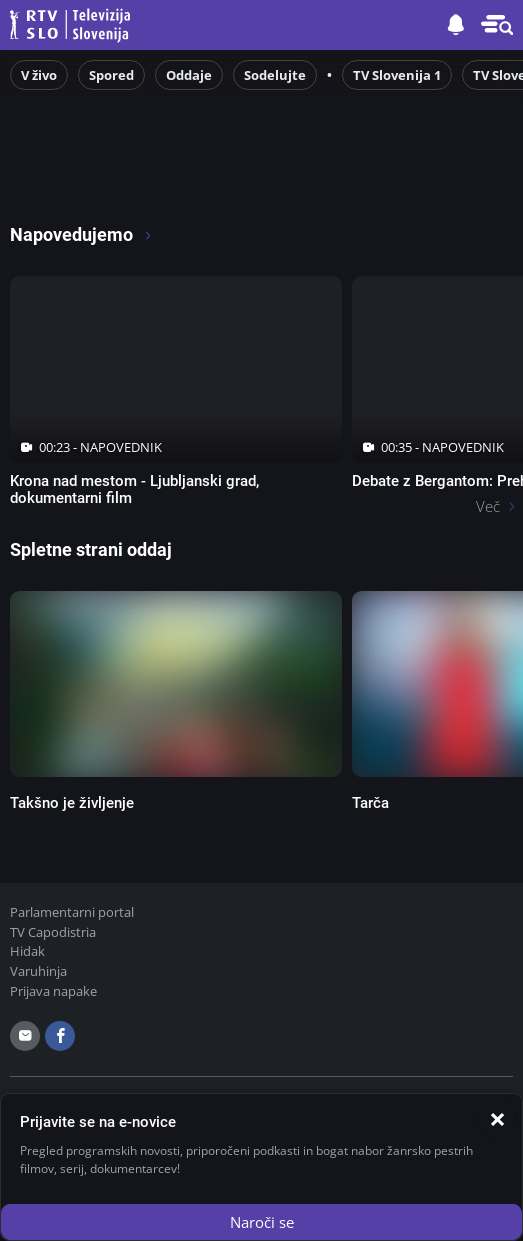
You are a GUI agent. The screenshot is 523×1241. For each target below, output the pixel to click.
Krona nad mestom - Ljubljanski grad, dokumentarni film (134, 489)
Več (488, 506)
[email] (25, 1036)
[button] (497, 25)
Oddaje (189, 75)
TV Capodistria (53, 932)
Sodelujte (275, 75)
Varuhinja (38, 971)
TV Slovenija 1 (397, 75)
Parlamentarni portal (72, 912)
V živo (39, 75)
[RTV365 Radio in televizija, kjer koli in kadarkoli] (180, 181)
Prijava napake (53, 991)
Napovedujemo (81, 234)
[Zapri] (497, 1119)
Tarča (370, 803)
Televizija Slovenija (73, 25)
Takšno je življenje (72, 803)
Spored (111, 75)
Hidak (27, 951)
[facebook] (60, 1036)
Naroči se (262, 1222)
